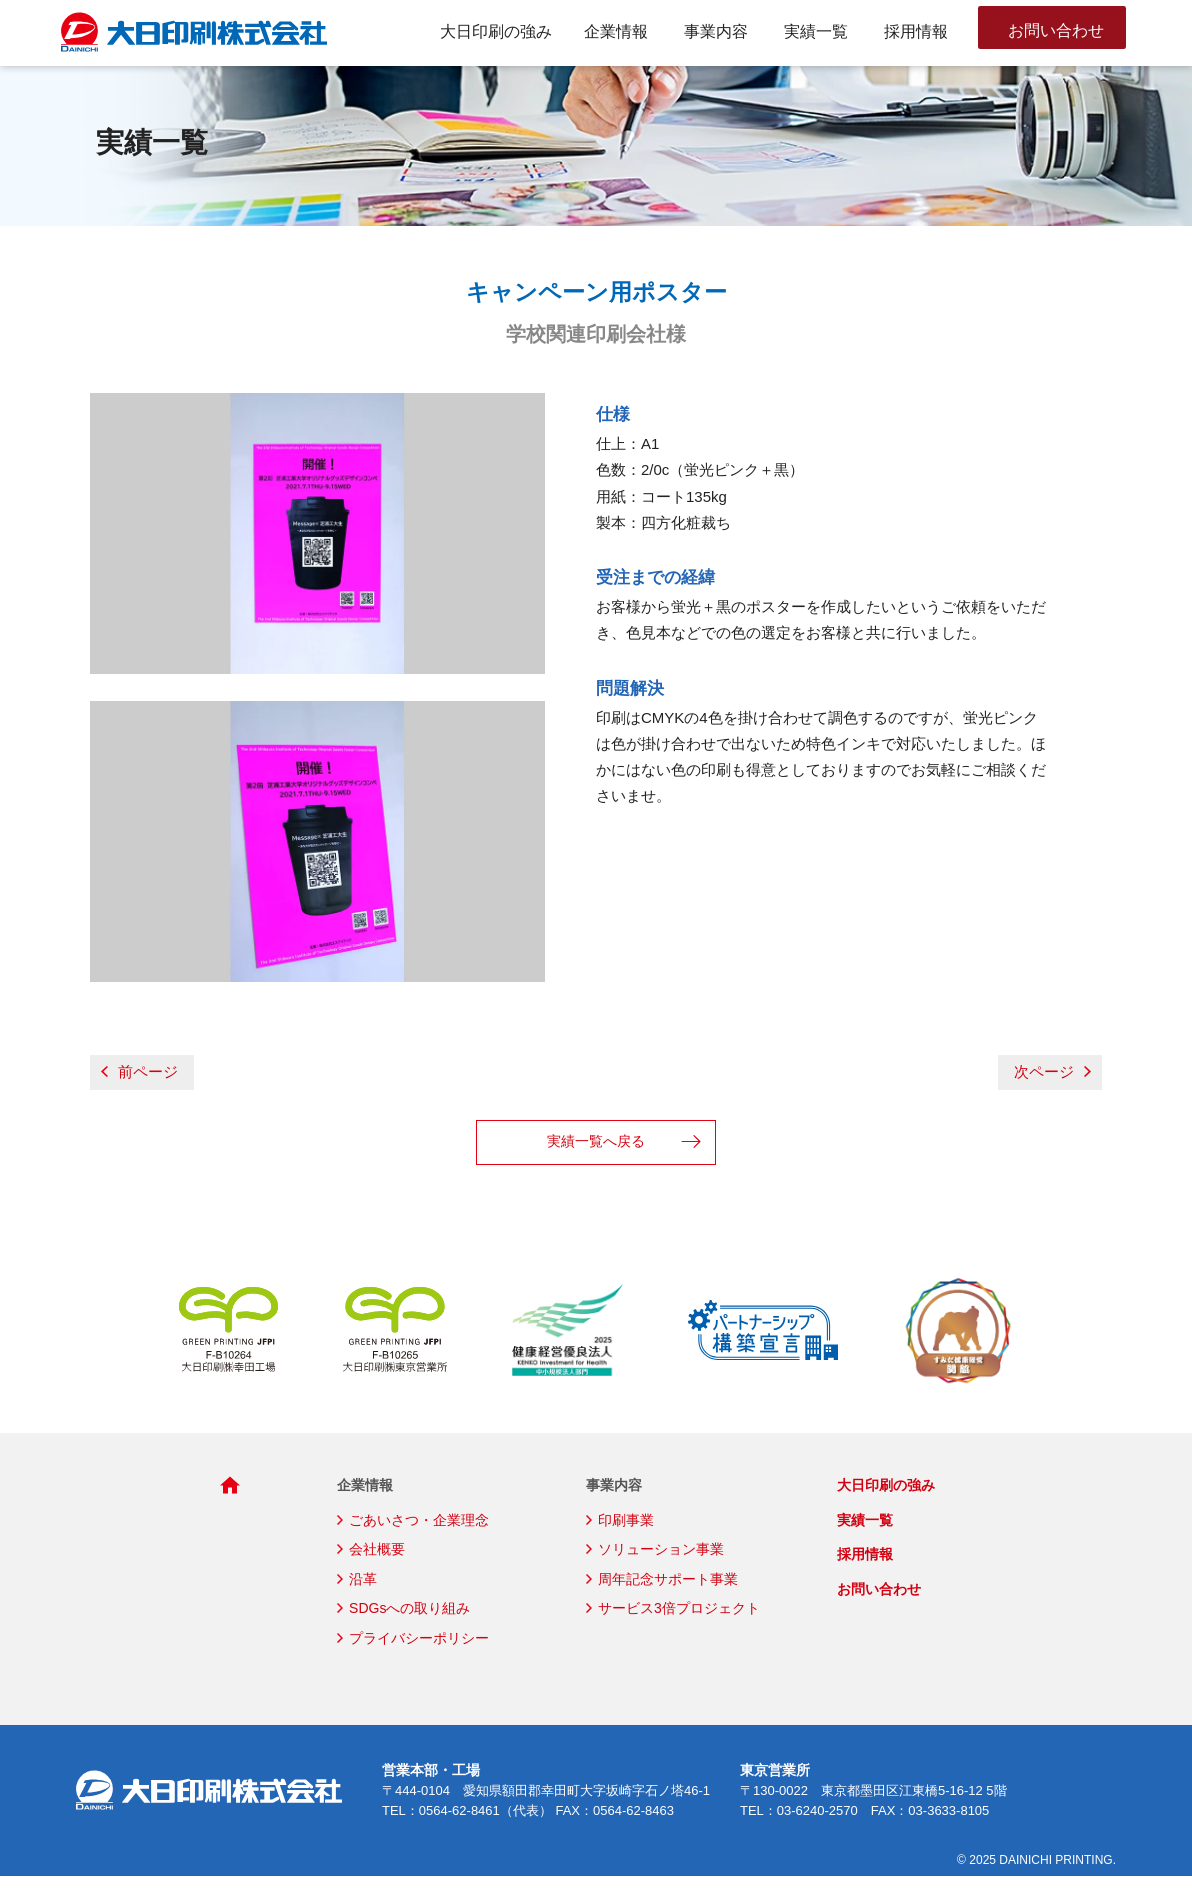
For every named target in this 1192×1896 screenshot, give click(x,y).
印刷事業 (626, 1540)
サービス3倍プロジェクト (679, 1628)
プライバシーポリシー (419, 1658)
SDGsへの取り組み (409, 1628)
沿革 (363, 1599)
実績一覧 (816, 31)
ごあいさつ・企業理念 (419, 1540)
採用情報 (916, 31)
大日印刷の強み (496, 31)
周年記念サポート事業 (668, 1599)
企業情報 (616, 31)
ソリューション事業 (661, 1569)
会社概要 (377, 1569)
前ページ (134, 1091)
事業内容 (716, 31)
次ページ (1058, 1091)
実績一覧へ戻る (596, 1161)
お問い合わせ (1060, 31)
